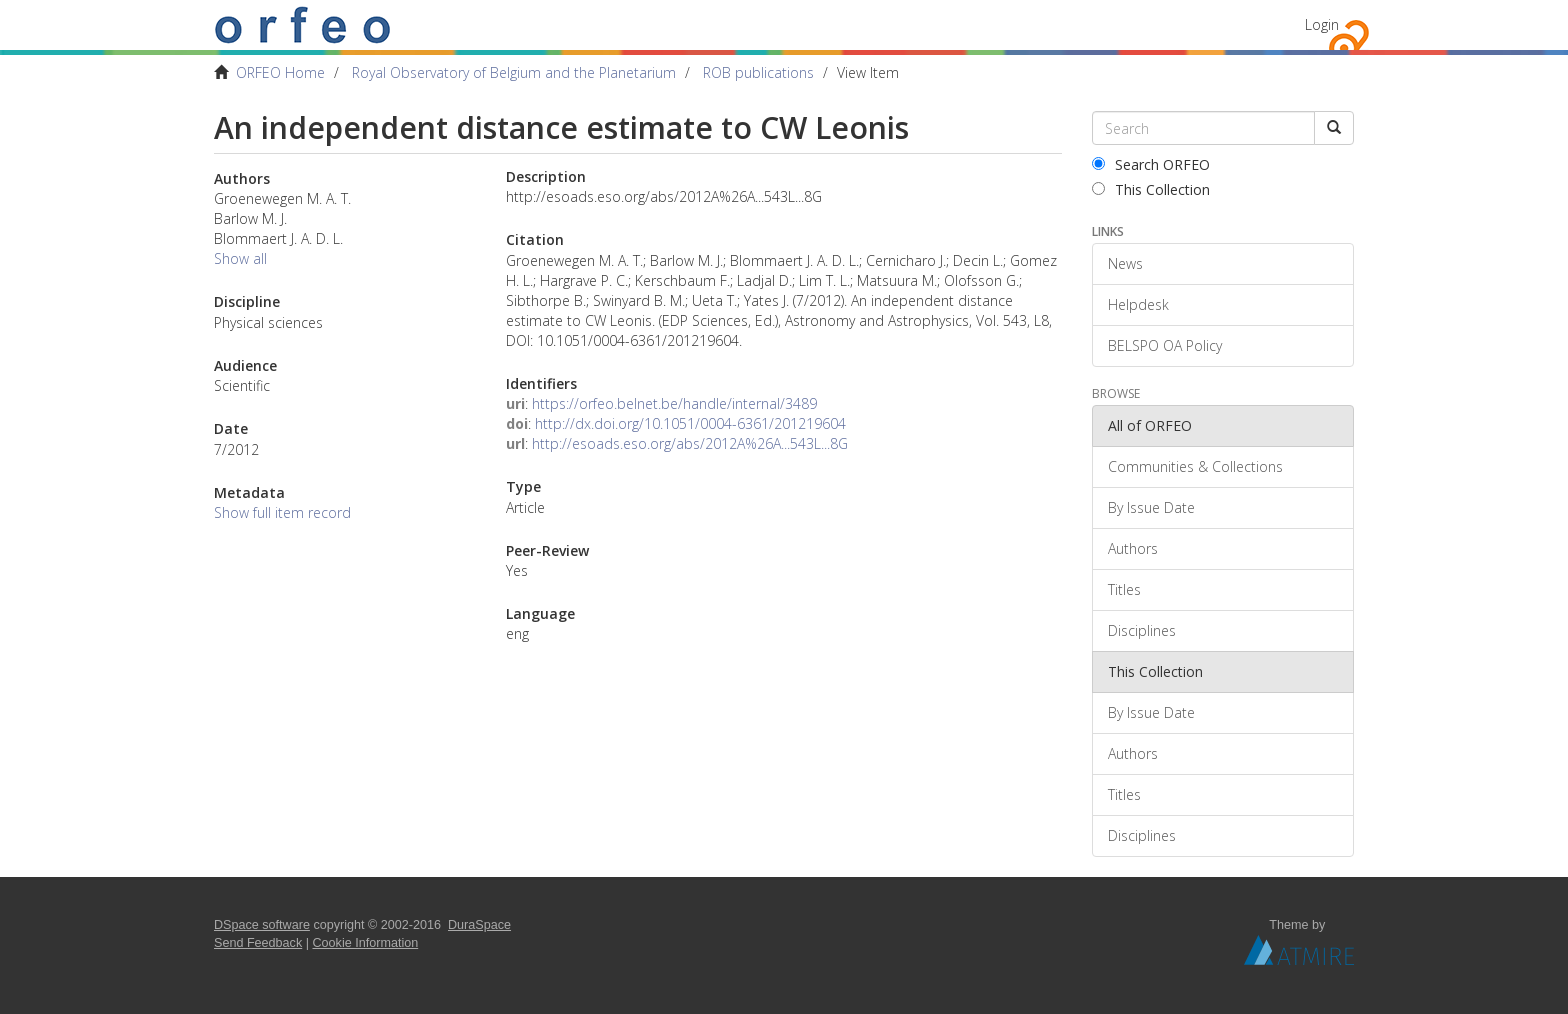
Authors (1133, 548)
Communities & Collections (1195, 466)
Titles (1124, 589)
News (1125, 263)
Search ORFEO (1151, 164)
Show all (240, 258)
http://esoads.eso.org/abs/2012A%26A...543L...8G (690, 443)
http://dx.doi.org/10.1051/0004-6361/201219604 (690, 423)
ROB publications (758, 72)
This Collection (1151, 189)
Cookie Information (366, 943)
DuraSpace (479, 925)
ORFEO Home (280, 72)
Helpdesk (1138, 304)
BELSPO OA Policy (1165, 345)
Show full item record (282, 512)
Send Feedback (258, 943)
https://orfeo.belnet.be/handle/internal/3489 (674, 403)
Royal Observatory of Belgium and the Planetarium (514, 72)
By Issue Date (1151, 507)
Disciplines (1142, 630)
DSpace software (262, 925)
